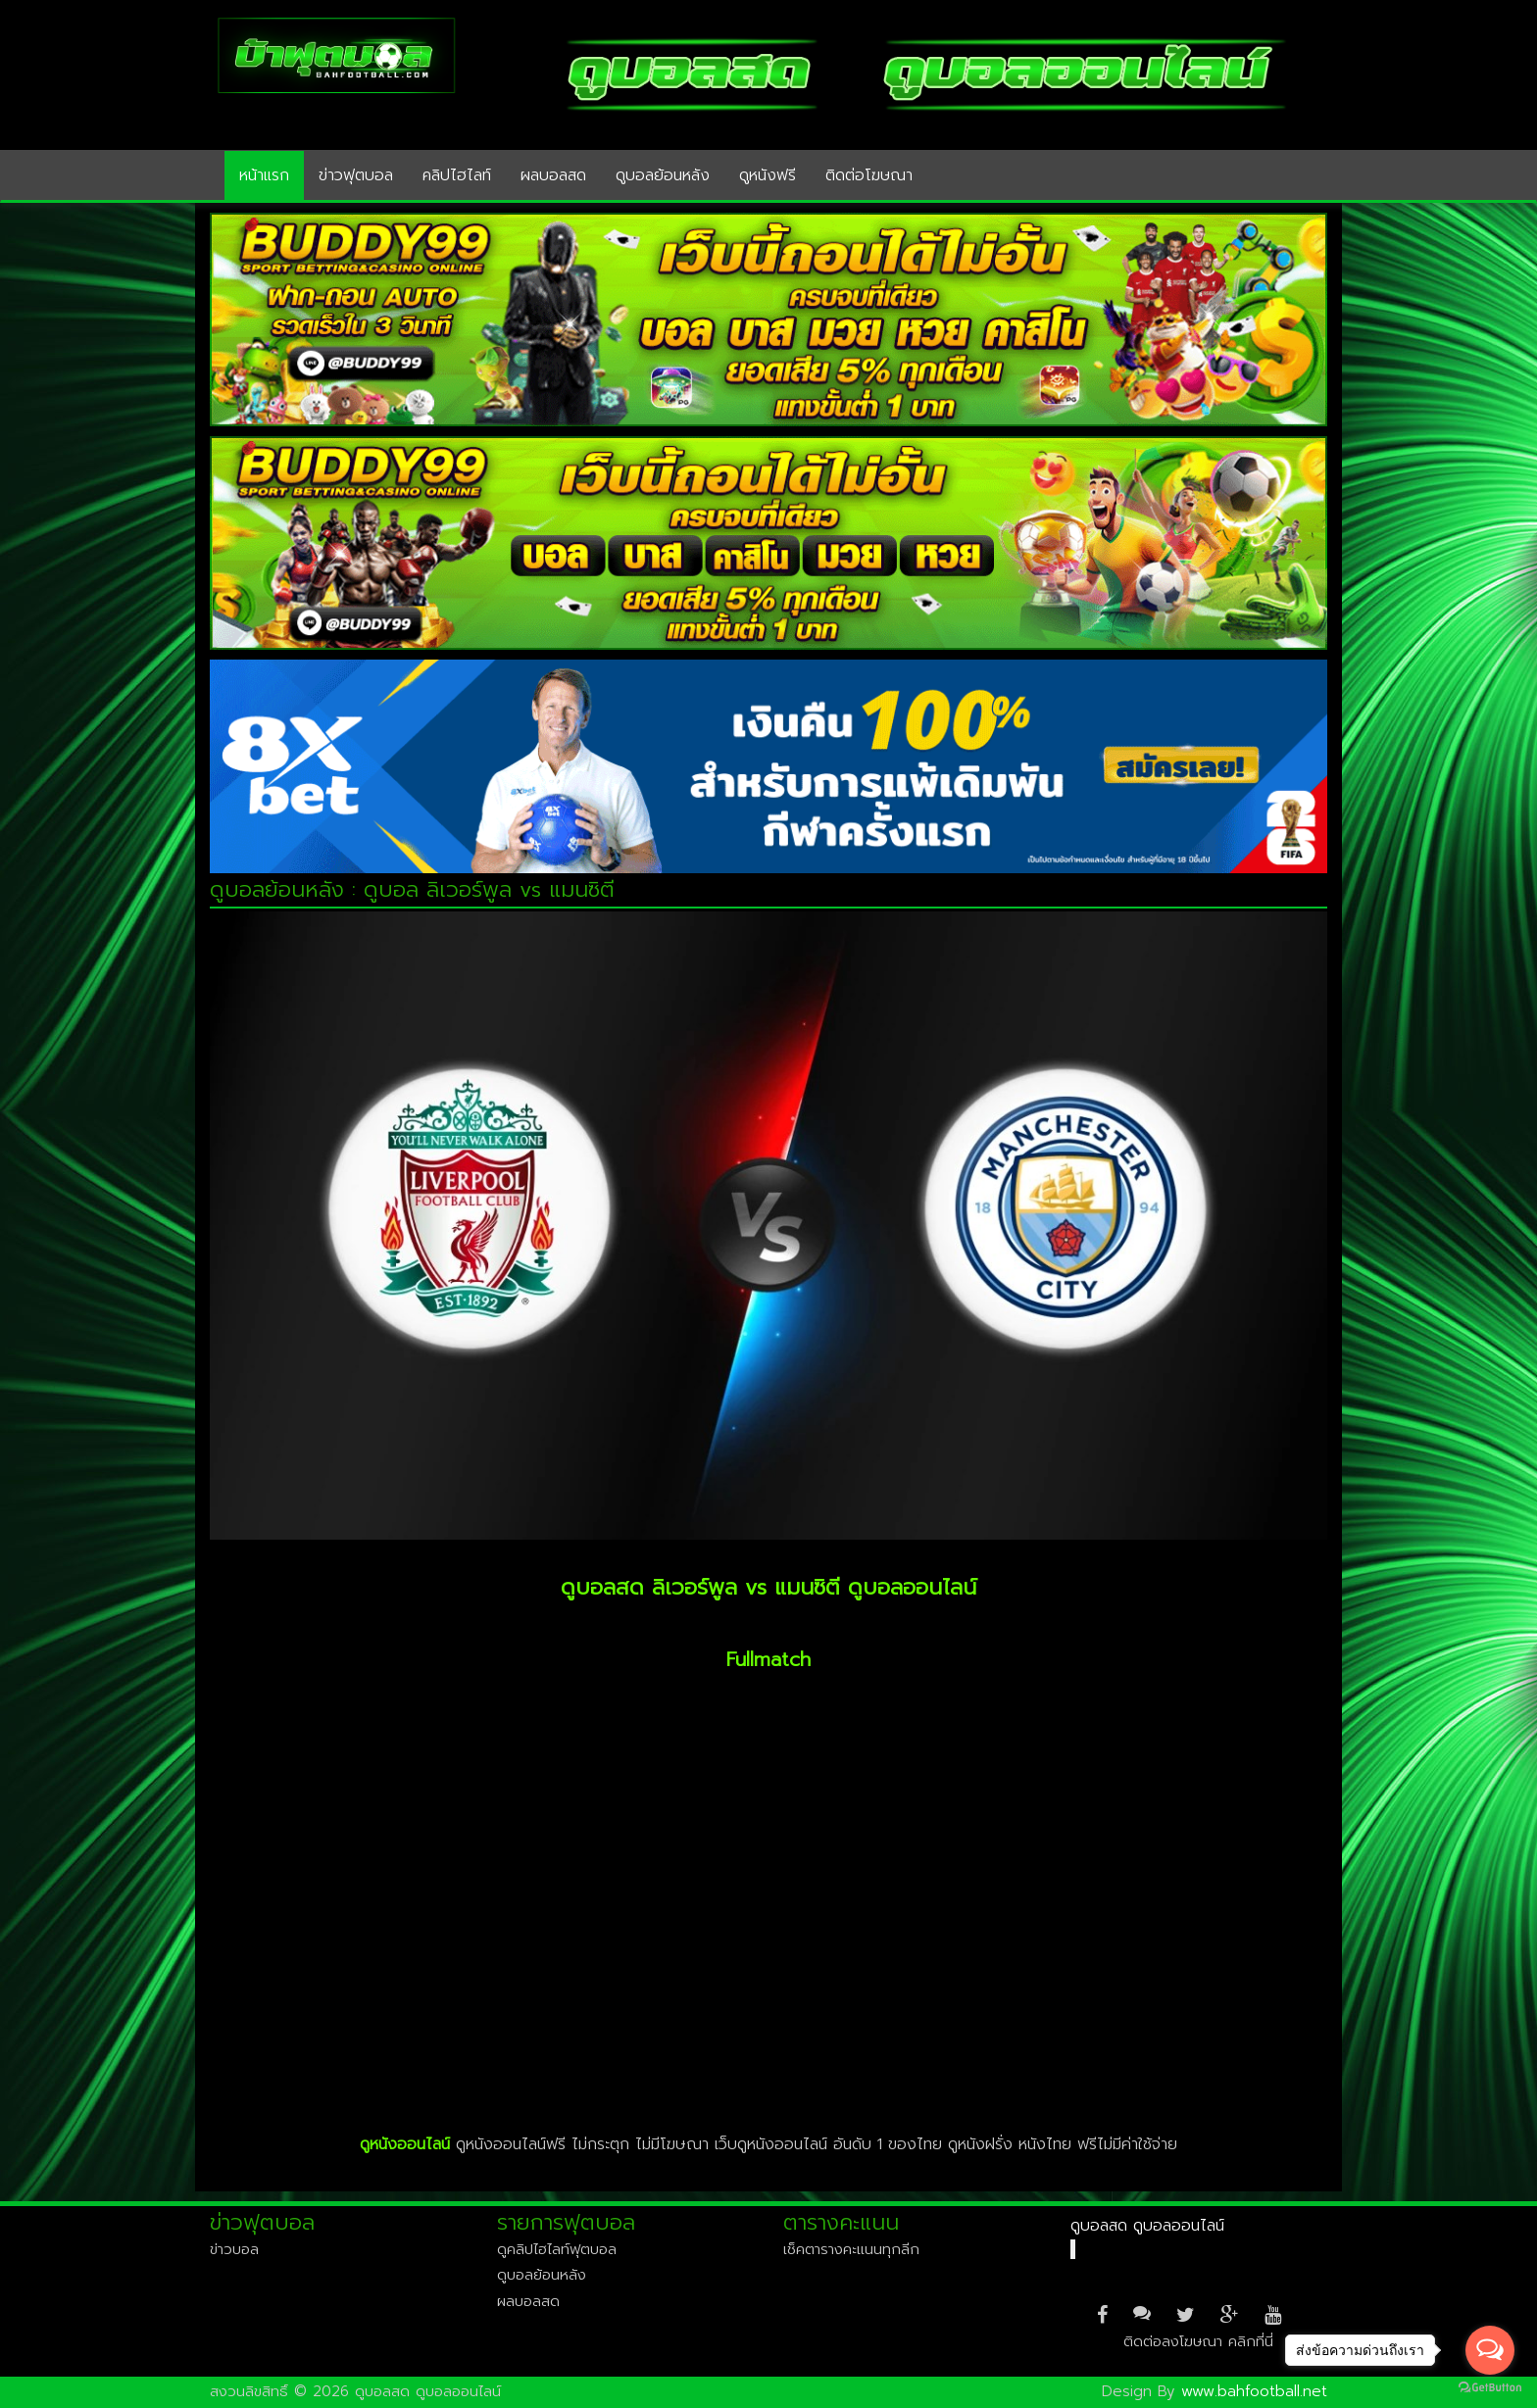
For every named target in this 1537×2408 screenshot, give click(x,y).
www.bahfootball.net (1254, 2391)
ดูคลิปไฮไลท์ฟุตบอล (557, 2249)
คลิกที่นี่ (1250, 2341)
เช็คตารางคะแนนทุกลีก (851, 2249)
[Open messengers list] (1489, 2350)
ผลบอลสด (553, 175)
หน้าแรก (264, 175)
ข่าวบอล (234, 2249)
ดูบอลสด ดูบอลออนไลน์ (1147, 2225)
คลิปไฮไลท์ (456, 175)
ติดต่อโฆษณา (869, 175)
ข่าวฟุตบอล (356, 175)
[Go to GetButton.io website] (1490, 2388)
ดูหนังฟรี (767, 175)
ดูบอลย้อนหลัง (663, 175)
